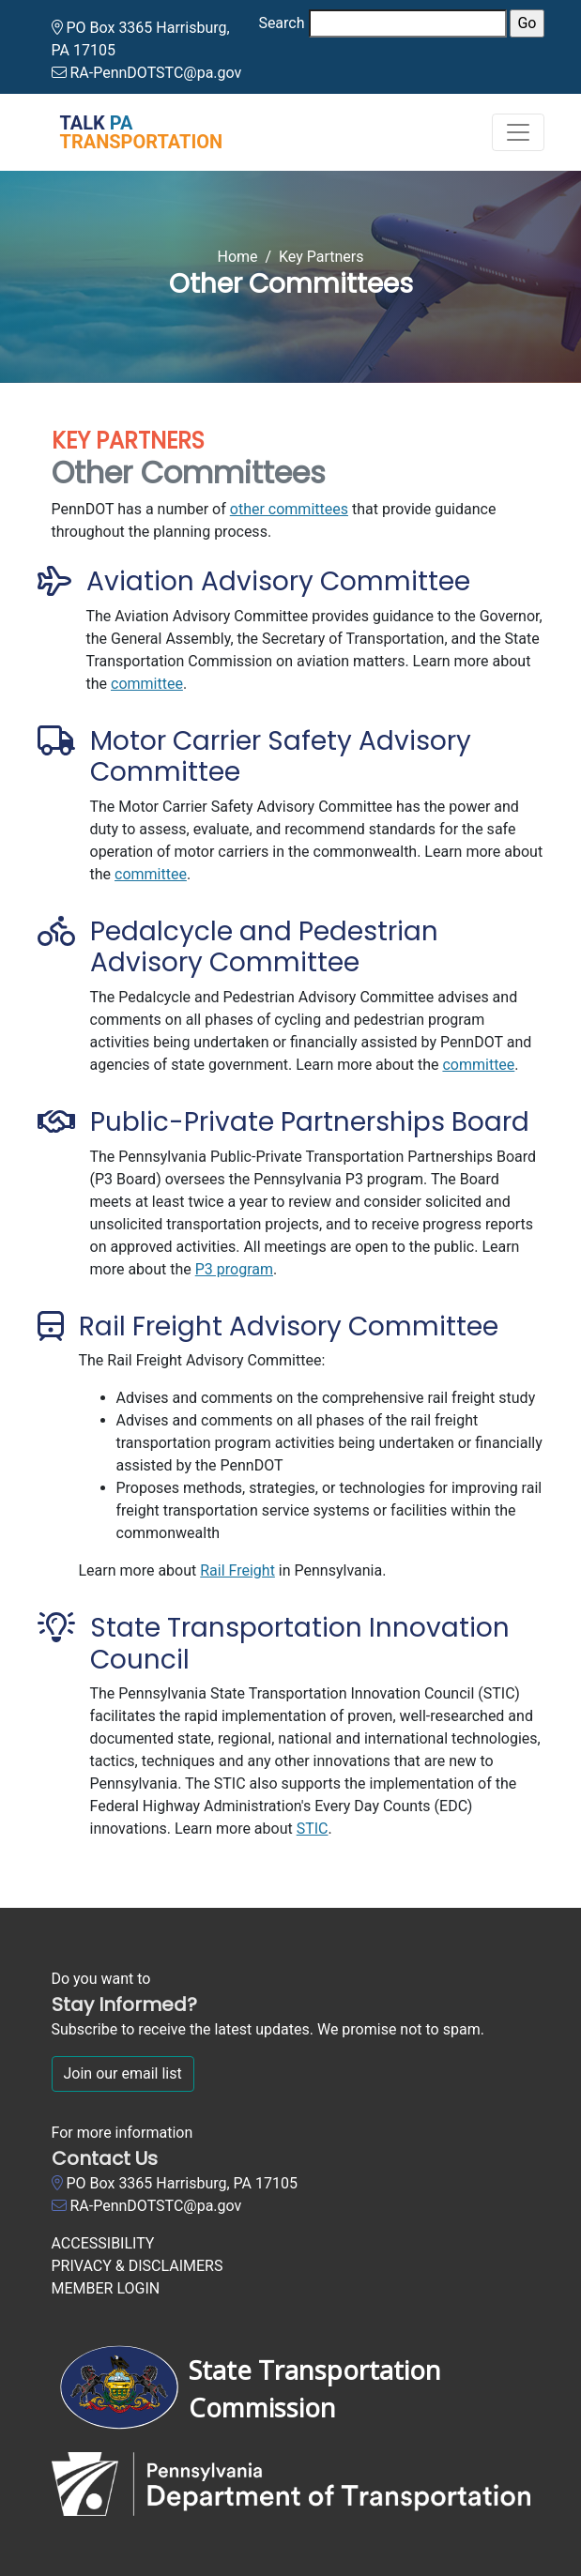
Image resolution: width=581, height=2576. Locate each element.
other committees (289, 509)
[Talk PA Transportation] (130, 132)
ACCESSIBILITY (103, 2243)
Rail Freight (237, 1570)
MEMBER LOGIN (106, 2288)
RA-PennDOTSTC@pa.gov (155, 73)
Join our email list (123, 2073)
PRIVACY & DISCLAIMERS (137, 2266)
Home (237, 257)
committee (147, 684)
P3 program (234, 1269)
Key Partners (321, 257)
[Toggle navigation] (518, 132)
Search (281, 23)
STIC (313, 1828)
